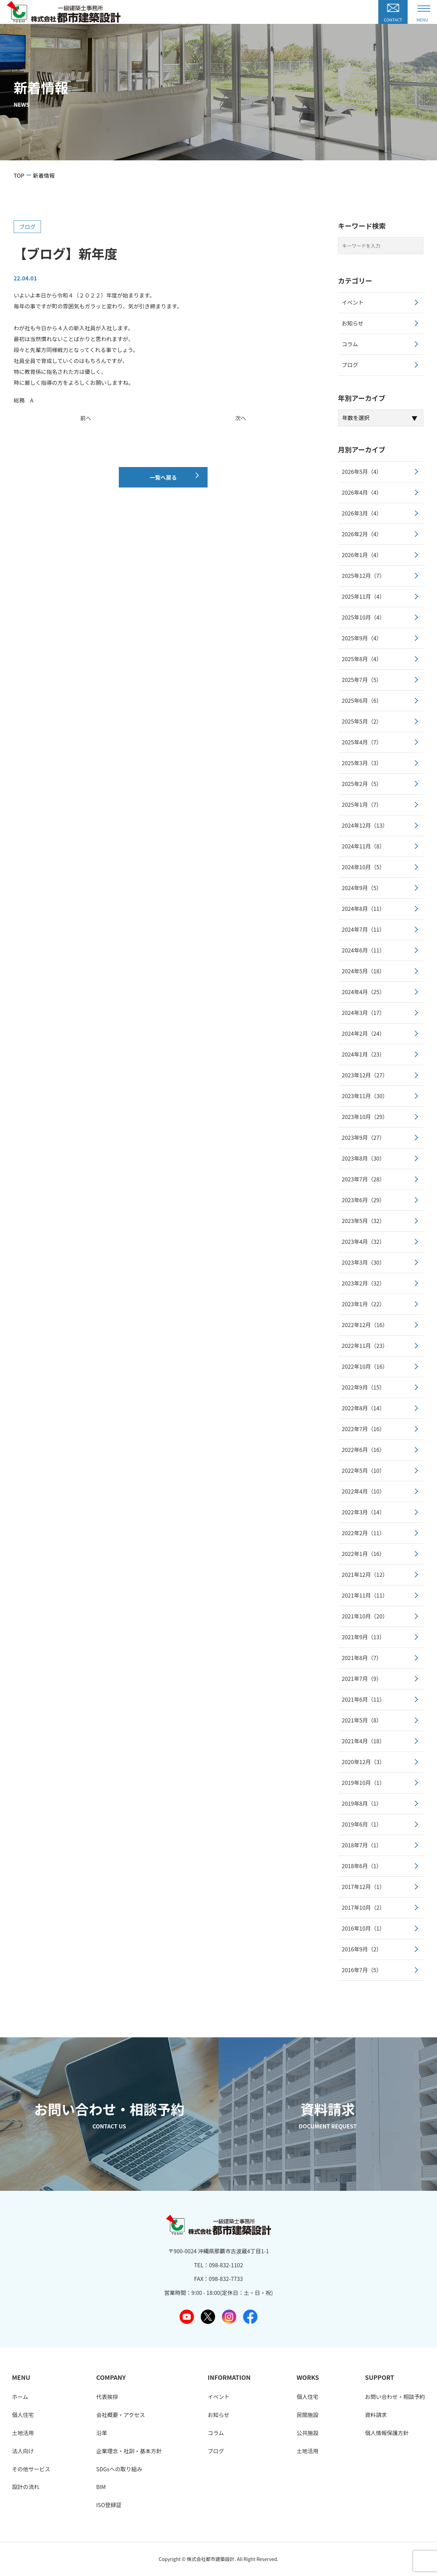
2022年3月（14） (363, 1512)
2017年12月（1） (363, 1886)
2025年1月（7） (362, 804)
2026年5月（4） (362, 471)
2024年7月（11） (363, 929)
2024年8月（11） (363, 908)
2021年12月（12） (365, 1574)
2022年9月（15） (363, 1387)
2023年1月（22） (363, 1304)
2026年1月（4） (362, 555)
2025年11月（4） (363, 596)
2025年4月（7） (362, 742)
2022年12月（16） (365, 1325)
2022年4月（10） (363, 1491)
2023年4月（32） (363, 1241)
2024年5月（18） (363, 971)
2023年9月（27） (363, 1137)
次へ (240, 418)
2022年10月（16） (365, 1366)
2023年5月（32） (363, 1221)
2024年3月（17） (363, 1012)
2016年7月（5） (362, 1970)
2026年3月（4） (362, 513)
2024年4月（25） (363, 992)
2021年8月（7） (362, 1658)
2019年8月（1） (362, 1803)
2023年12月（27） (365, 1075)
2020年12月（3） (363, 1762)
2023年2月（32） (363, 1283)
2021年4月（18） (363, 1741)
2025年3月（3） (362, 763)
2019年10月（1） (363, 1782)
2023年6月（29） (363, 1200)
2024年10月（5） (363, 867)
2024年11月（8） (363, 846)
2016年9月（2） (362, 1949)
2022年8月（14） (363, 1408)
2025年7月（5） (362, 679)
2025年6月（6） (362, 700)
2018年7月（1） (362, 1845)
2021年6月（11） (363, 1699)
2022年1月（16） (363, 1553)
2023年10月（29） (365, 1116)
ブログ (27, 226)
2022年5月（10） (363, 1470)
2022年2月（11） (363, 1533)
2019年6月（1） (362, 1824)
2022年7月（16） (363, 1429)
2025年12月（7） (363, 575)
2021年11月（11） (365, 1595)
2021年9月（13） (363, 1637)
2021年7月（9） (362, 1678)
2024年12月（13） (365, 825)
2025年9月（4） (362, 638)
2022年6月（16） (363, 1449)
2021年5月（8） (362, 1720)
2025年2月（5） (362, 784)
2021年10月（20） (365, 1616)
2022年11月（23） (365, 1345)
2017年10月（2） (363, 1907)
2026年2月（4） (362, 534)
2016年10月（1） (363, 1928)
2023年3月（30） (363, 1262)
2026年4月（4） (362, 492)
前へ (85, 418)
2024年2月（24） (363, 1033)
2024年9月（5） (362, 888)
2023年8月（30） (363, 1158)
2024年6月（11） (363, 950)
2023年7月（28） (363, 1179)
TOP (19, 175)
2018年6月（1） (362, 1866)
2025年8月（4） (362, 659)
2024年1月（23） (363, 1054)
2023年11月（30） (365, 1096)
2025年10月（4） (363, 617)
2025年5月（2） (362, 721)
